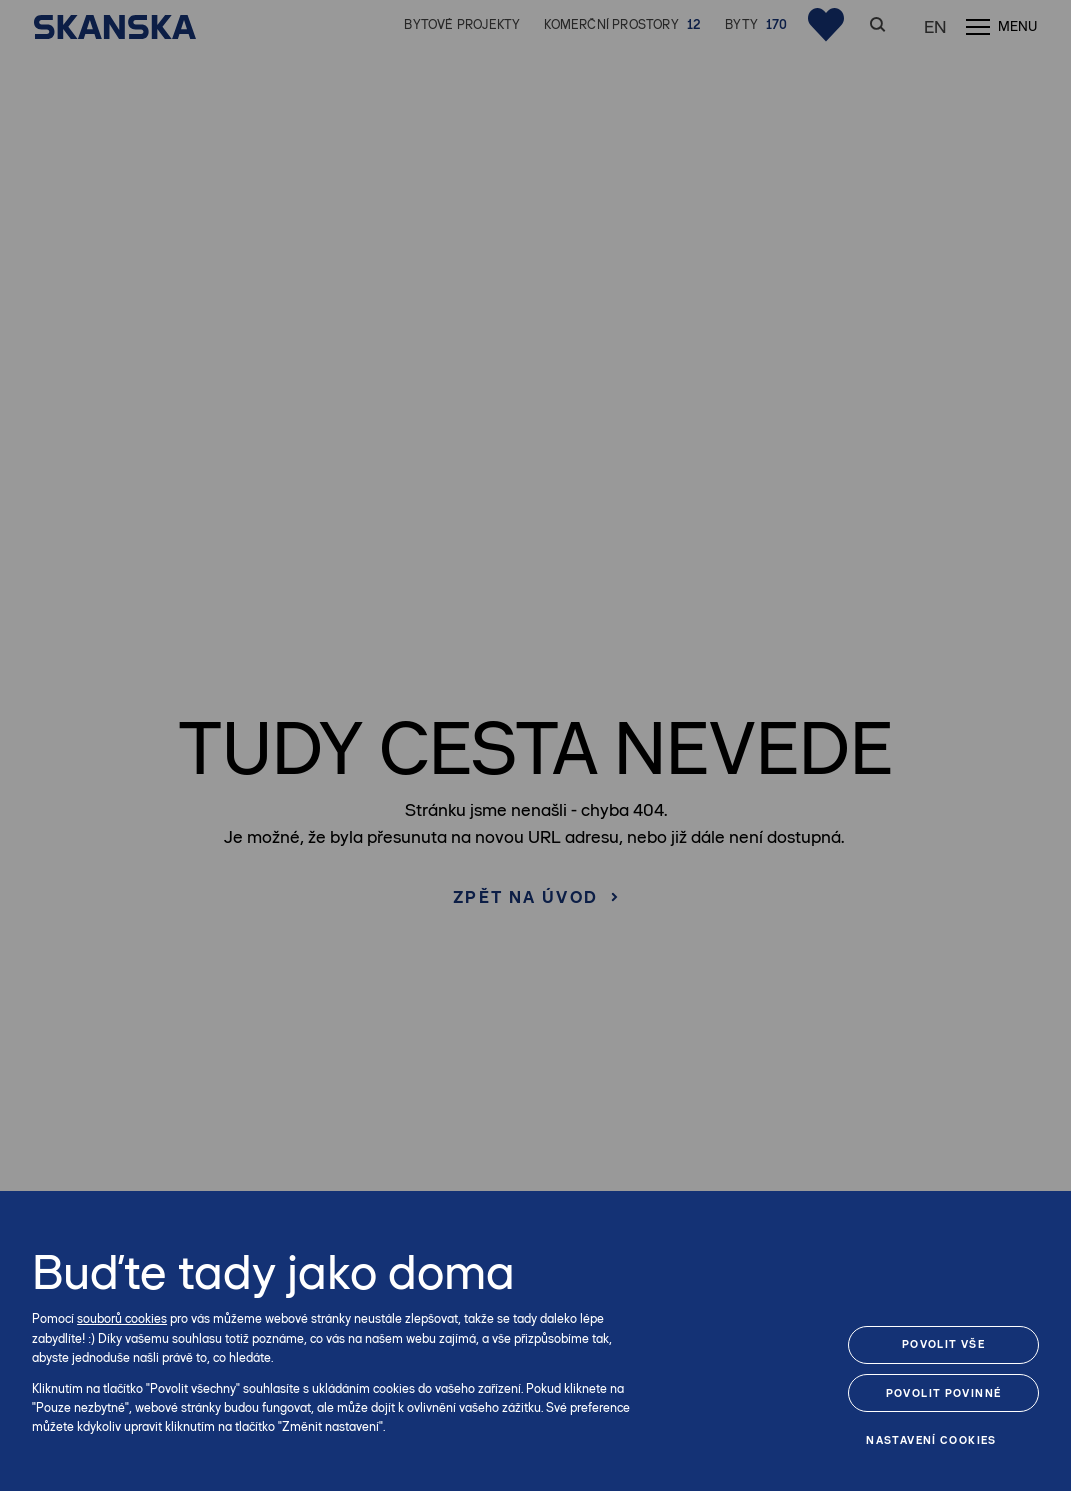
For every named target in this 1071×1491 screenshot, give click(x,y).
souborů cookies (122, 1318)
